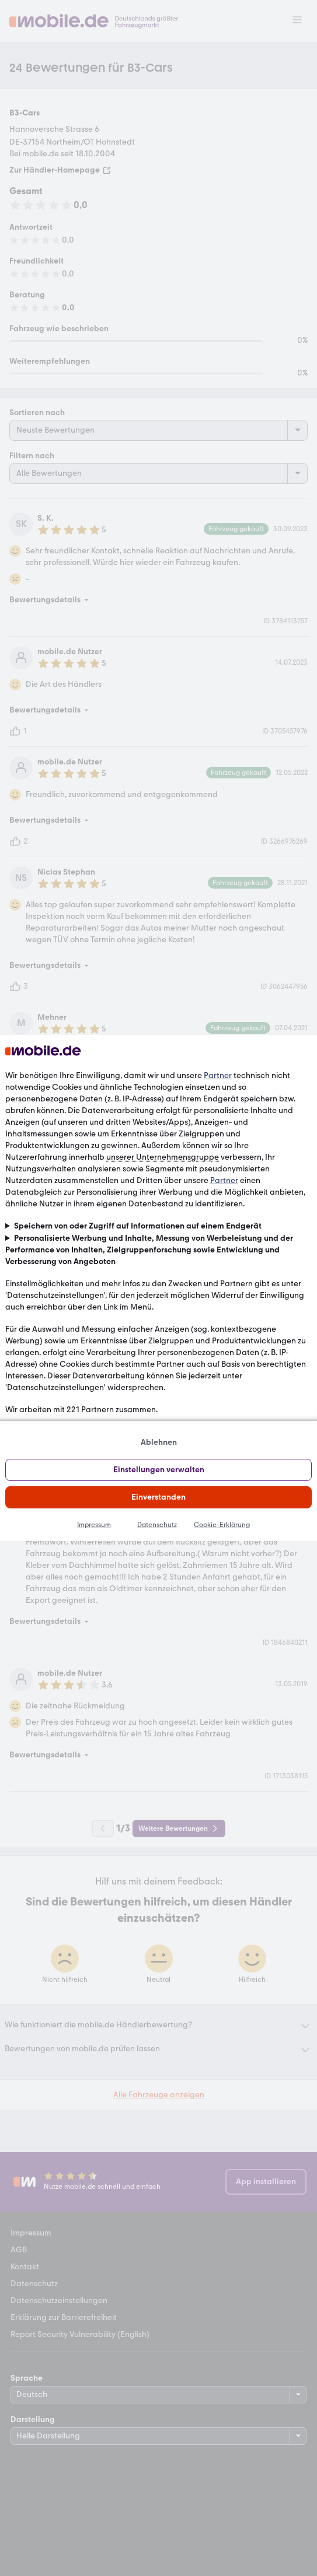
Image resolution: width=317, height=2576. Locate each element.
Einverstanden (158, 1497)
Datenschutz (157, 1525)
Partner (218, 1075)
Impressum (94, 1525)
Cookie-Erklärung (222, 1525)
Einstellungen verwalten (158, 1470)
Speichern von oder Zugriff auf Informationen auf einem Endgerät (138, 1226)
